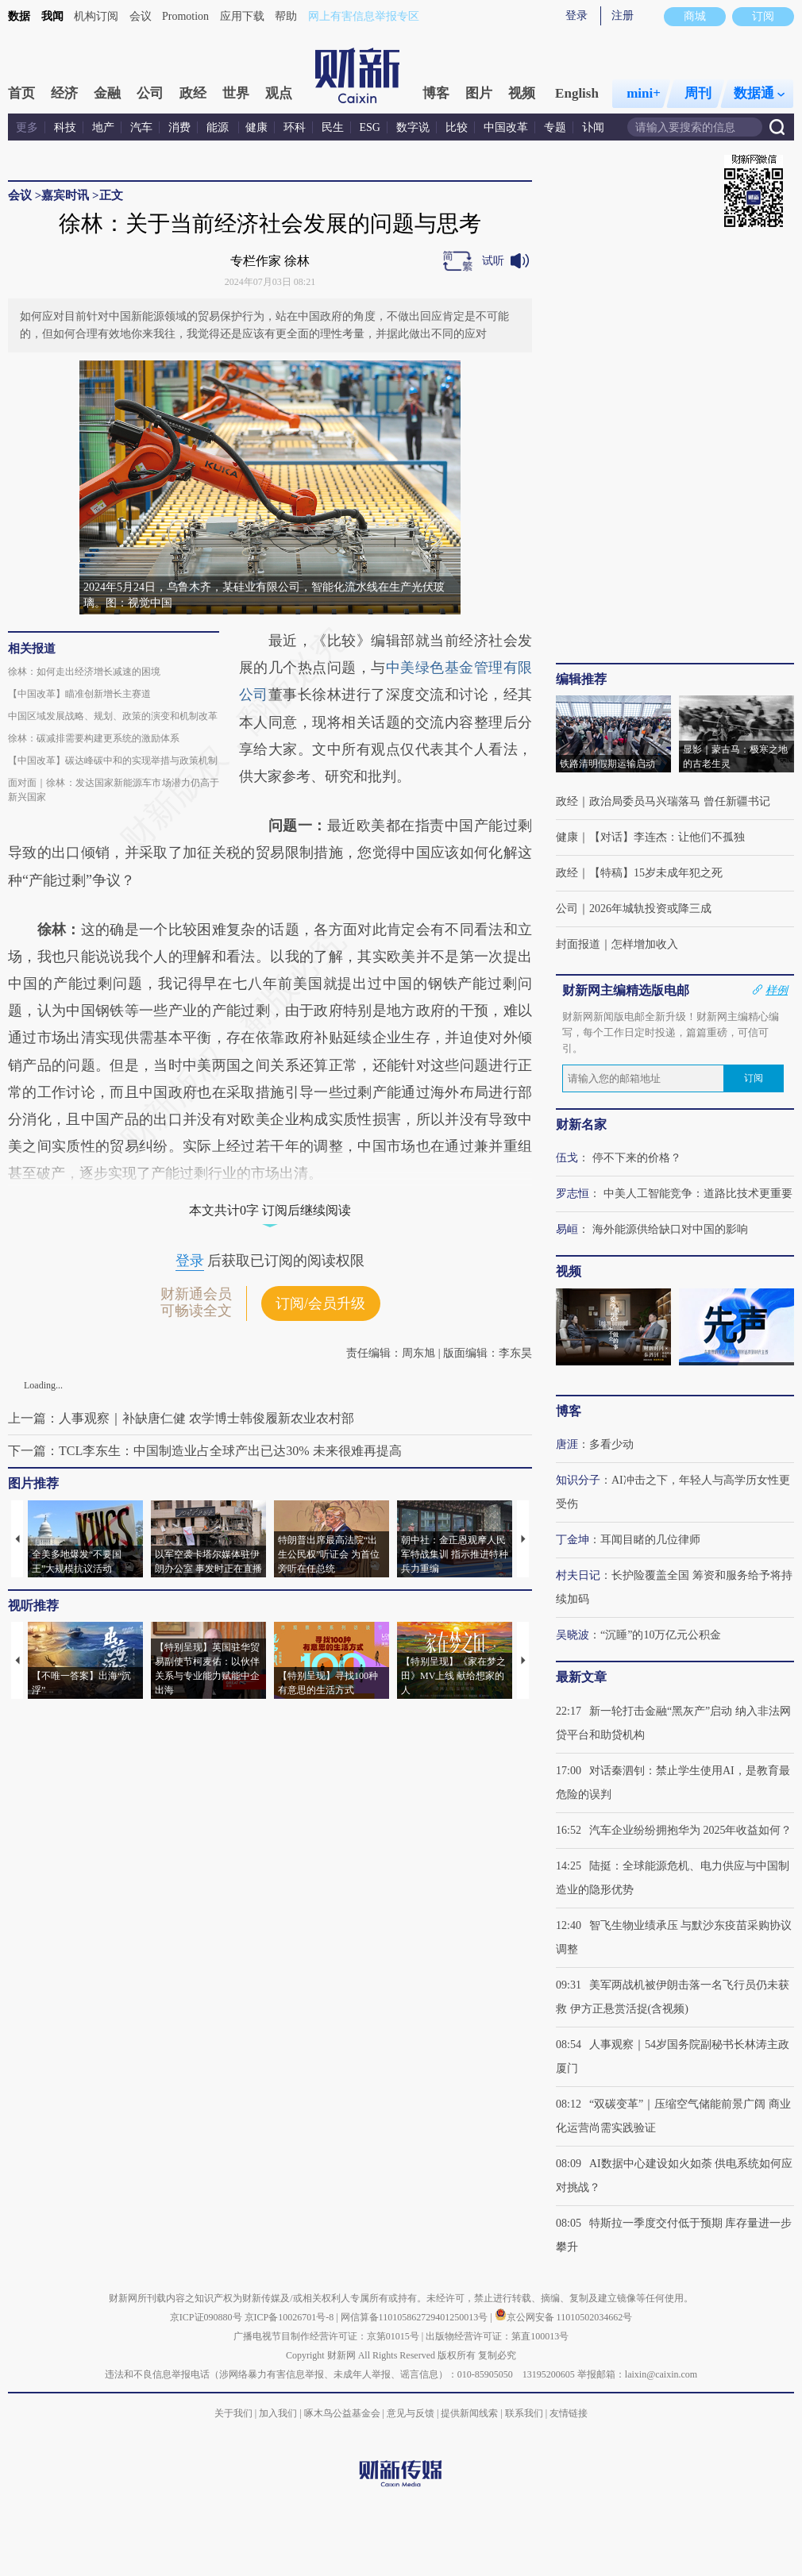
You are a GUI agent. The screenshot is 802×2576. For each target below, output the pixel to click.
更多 (27, 127)
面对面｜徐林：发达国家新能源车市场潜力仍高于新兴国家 (113, 790)
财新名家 (581, 1124)
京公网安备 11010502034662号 (564, 2317)
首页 (21, 93)
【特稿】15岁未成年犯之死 (656, 873)
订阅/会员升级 (320, 1303)
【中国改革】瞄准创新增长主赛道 (79, 693)
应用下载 (242, 16)
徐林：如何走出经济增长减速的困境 (84, 671)
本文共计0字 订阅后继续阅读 (270, 1210)
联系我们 (524, 2413)
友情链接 (568, 2413)
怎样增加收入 (644, 944)
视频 (521, 93)
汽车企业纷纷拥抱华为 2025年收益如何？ (690, 1830)
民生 (333, 127)
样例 (776, 990)
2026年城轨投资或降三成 (650, 908)
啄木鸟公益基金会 (343, 2413)
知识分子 (578, 1480)
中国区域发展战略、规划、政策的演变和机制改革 (113, 716)
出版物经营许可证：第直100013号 (497, 2336)
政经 (192, 93)
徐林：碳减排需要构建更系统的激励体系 (93, 738)
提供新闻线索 (469, 2413)
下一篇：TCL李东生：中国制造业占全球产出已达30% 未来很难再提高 (205, 1450)
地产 (103, 127)
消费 (179, 127)
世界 (235, 93)
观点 (278, 93)
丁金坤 (572, 1540)
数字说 (413, 127)
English (577, 93)
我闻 (52, 16)
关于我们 (233, 2413)
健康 (256, 127)
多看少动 (611, 1444)
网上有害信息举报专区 (363, 16)
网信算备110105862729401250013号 (416, 2317)
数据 (19, 16)
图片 (478, 93)
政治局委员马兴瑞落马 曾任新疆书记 (679, 801)
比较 (456, 127)
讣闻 (593, 127)
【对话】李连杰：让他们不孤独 (667, 837)
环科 (294, 127)
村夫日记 (578, 1575)
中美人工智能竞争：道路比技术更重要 (697, 1193)
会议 (140, 16)
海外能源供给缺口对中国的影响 (670, 1229)
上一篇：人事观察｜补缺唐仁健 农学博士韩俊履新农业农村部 (181, 1418)
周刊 (697, 93)
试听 (493, 261)
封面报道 (578, 944)
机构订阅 (96, 16)
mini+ (644, 93)
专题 (555, 127)
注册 (622, 15)
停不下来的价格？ (636, 1158)
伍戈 (567, 1158)
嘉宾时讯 (65, 195)
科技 (65, 127)
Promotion (185, 16)
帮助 (286, 16)
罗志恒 (572, 1193)
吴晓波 (572, 1635)
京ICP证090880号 (206, 2317)
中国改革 (506, 127)
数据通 (759, 93)
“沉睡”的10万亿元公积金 (660, 1635)
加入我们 (278, 2413)
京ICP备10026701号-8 (291, 2317)
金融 (107, 93)
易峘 (567, 1229)
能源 (219, 127)
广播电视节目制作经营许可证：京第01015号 (326, 2336)
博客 (435, 93)
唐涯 (567, 1444)
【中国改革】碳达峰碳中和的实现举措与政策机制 (113, 760)
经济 (64, 93)
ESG (370, 127)
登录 (576, 15)
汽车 (141, 127)
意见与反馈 (410, 2413)
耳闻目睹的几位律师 (650, 1540)
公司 (150, 93)
